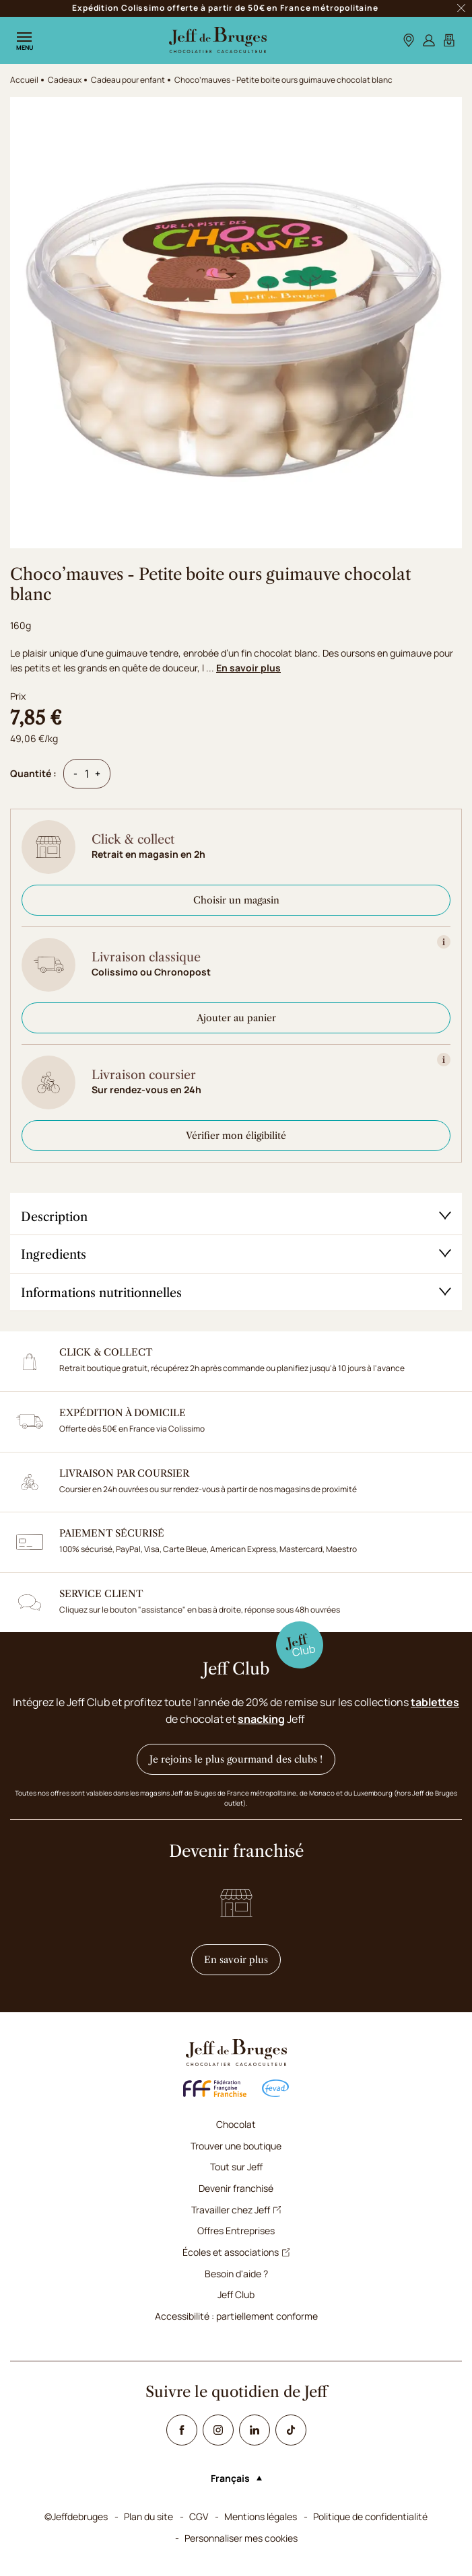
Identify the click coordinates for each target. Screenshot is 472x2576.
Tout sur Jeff (236, 2166)
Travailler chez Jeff (236, 2209)
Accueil (24, 79)
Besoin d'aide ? (236, 2273)
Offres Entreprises (236, 2230)
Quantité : (33, 773)
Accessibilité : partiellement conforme (236, 2316)
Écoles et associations (236, 2252)
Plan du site (148, 2516)
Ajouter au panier (236, 1018)
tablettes (435, 1702)
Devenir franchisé (236, 2188)
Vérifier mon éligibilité (236, 1136)
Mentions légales (260, 2516)
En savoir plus (248, 667)
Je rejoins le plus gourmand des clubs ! (236, 1759)
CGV (198, 2516)
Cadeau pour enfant (128, 79)
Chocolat (236, 2124)
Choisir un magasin (236, 900)
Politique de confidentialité (370, 2516)
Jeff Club (236, 2294)
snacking (261, 1719)
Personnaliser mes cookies (241, 2538)
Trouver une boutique (236, 2145)
